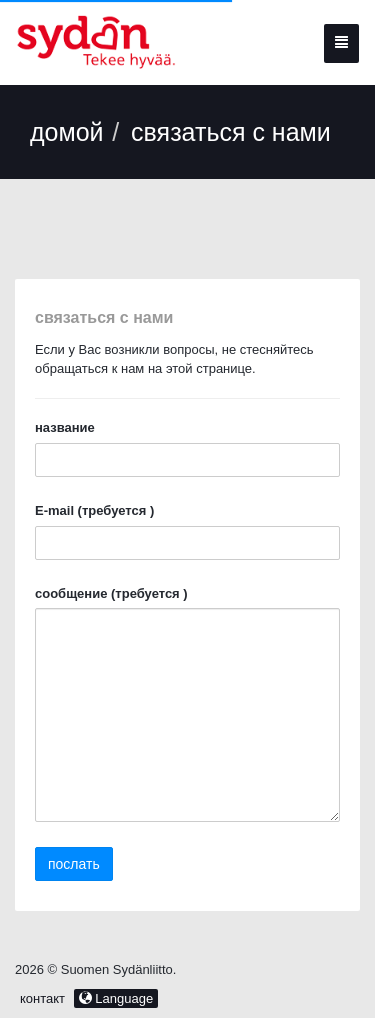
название (65, 427)
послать (74, 864)
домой (67, 132)
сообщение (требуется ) (111, 593)
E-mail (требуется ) (94, 510)
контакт (44, 998)
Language (116, 998)
